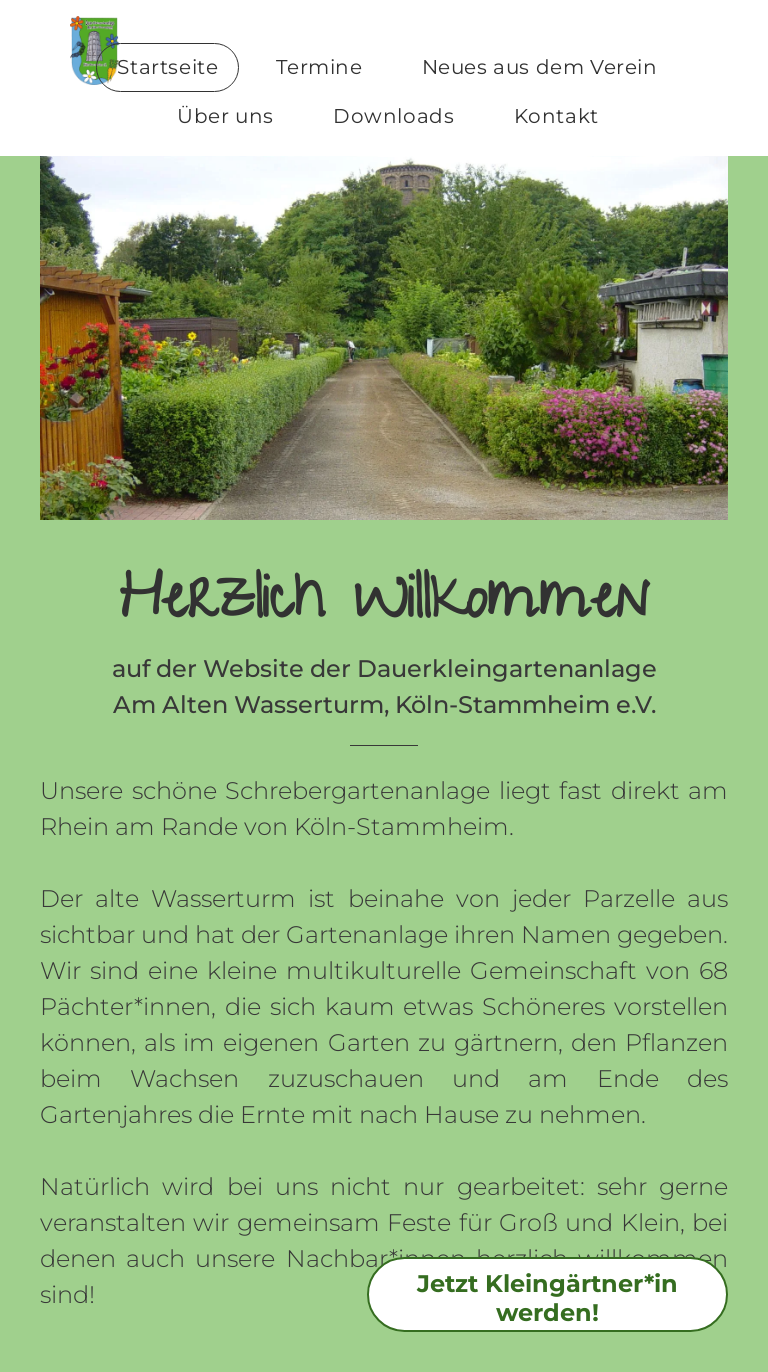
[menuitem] (175, 67)
